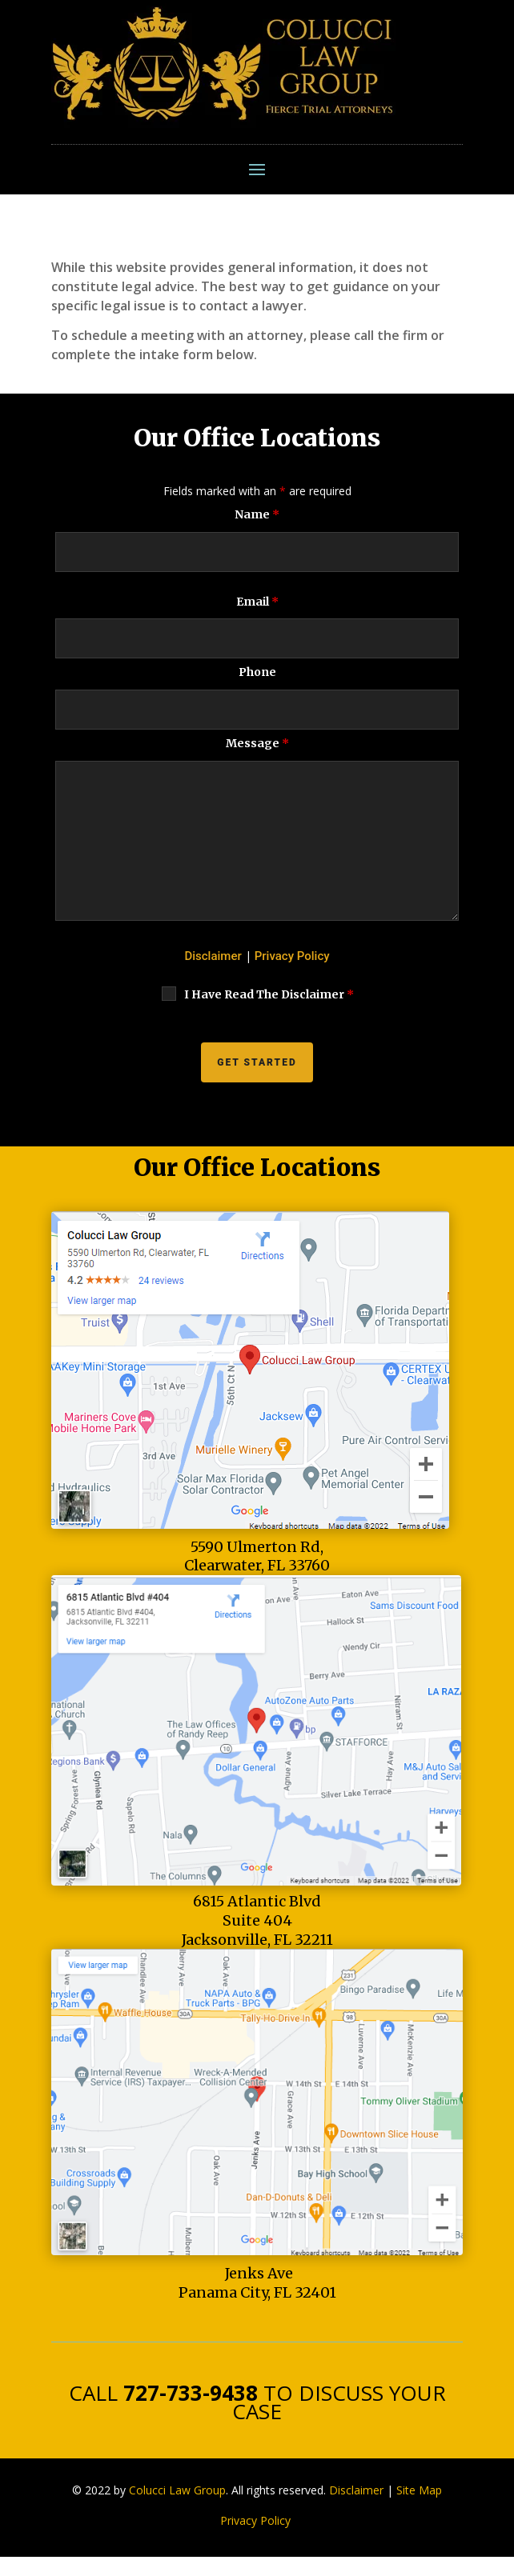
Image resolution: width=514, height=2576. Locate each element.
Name (257, 514)
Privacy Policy (292, 956)
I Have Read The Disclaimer (269, 994)
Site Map (419, 2490)
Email (257, 601)
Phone (257, 672)
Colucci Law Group (177, 2490)
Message (257, 743)
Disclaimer (212, 956)
